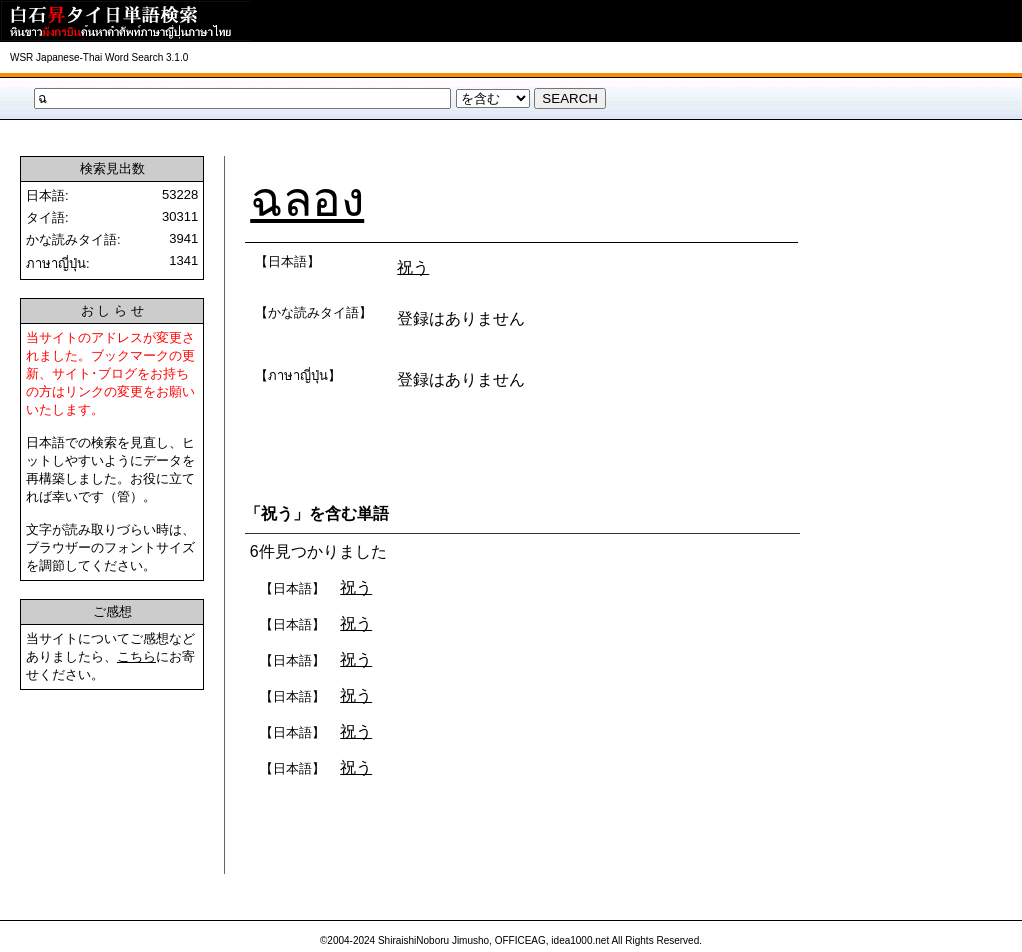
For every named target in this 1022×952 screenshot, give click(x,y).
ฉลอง (307, 199)
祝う (413, 267)
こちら (136, 656)
